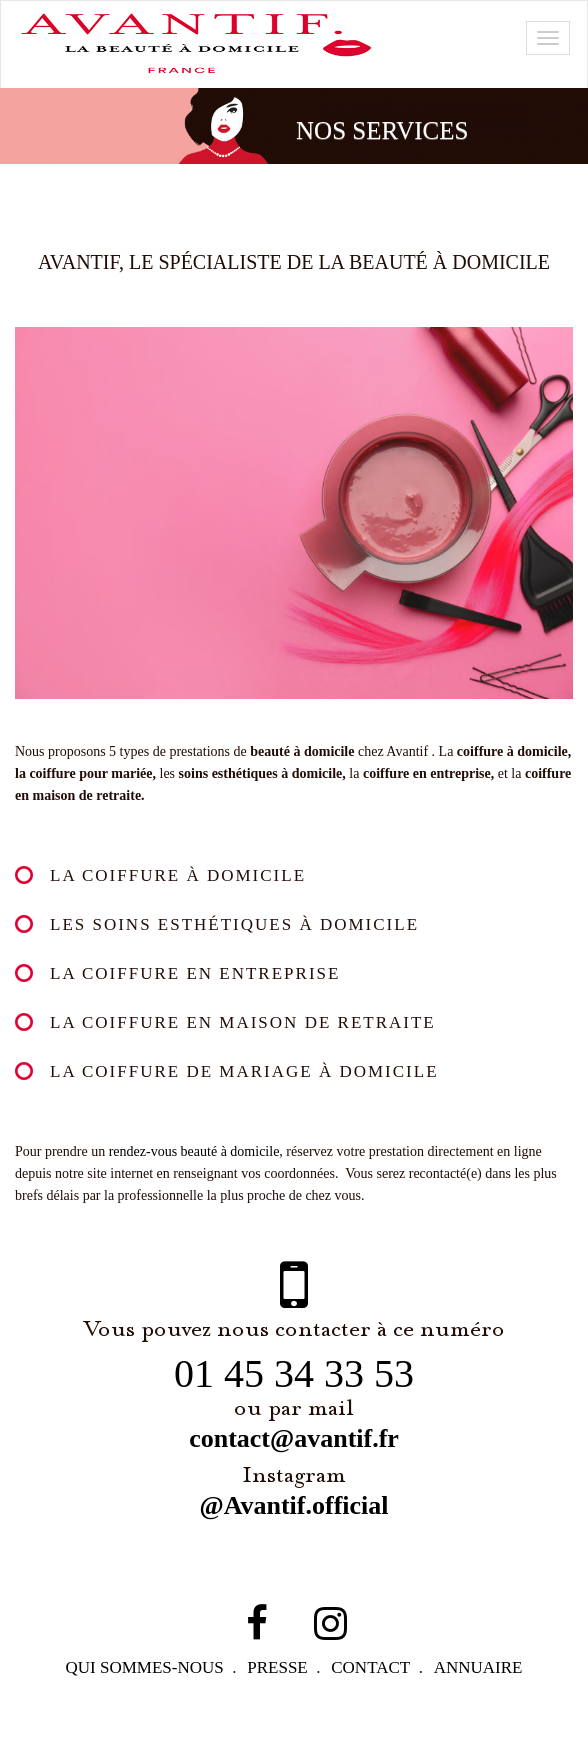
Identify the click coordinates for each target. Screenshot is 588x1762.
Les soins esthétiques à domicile (237, 925)
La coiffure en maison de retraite (240, 1025)
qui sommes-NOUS (143, 1694)
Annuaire (485, 1694)
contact (376, 1694)
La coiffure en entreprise (195, 975)
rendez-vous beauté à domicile (219, 1157)
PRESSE (279, 1694)
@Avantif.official (294, 1533)
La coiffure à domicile (176, 875)
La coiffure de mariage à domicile (243, 1075)
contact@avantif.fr (294, 1466)
